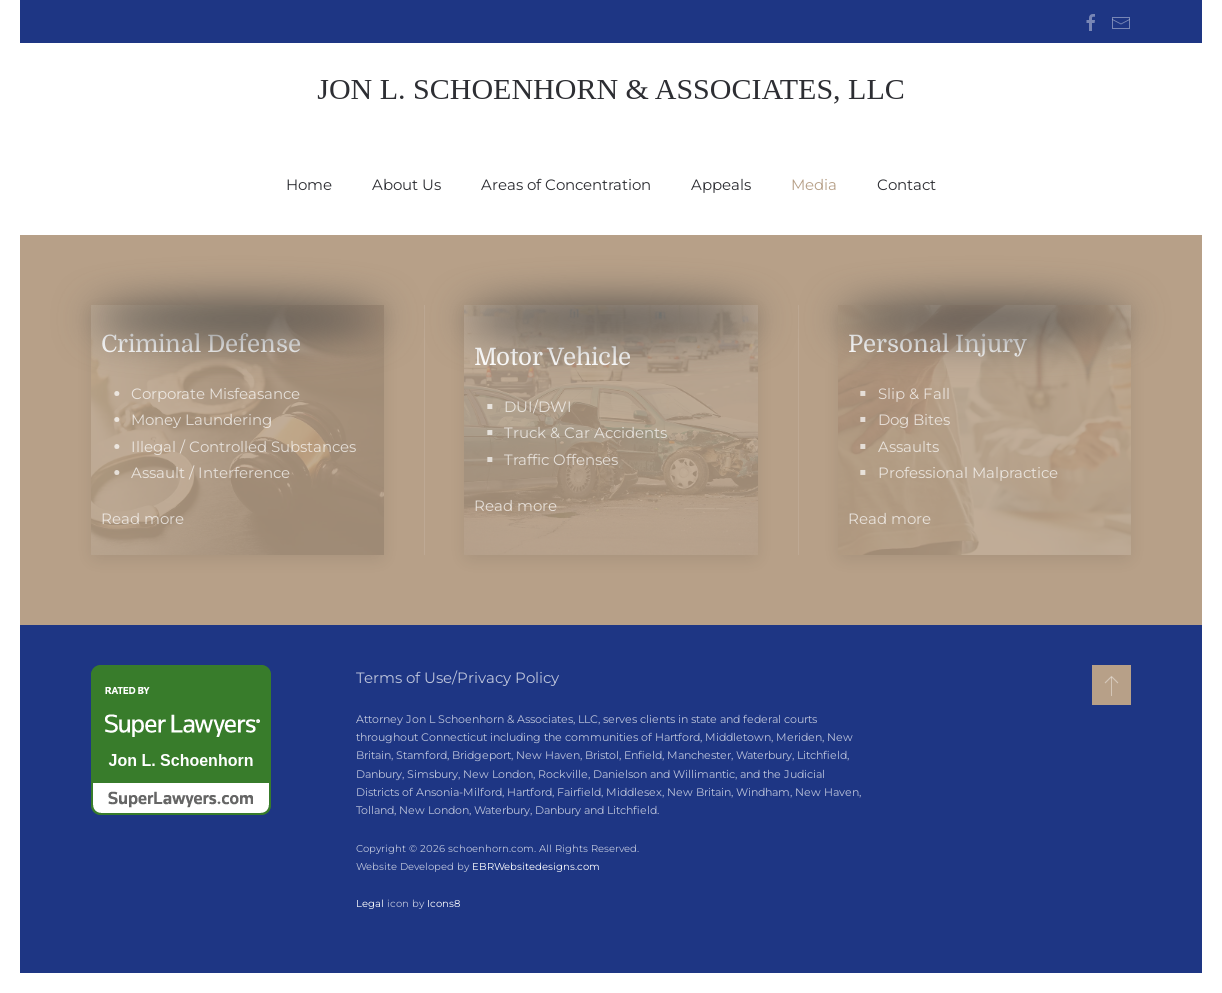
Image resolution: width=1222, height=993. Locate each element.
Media (814, 184)
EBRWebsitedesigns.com (534, 866)
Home (309, 184)
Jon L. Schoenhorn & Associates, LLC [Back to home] (611, 88)
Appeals (721, 184)
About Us (406, 184)
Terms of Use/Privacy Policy (457, 677)
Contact (906, 184)
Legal (368, 903)
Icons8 (441, 903)
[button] (1111, 685)
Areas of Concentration (566, 184)
